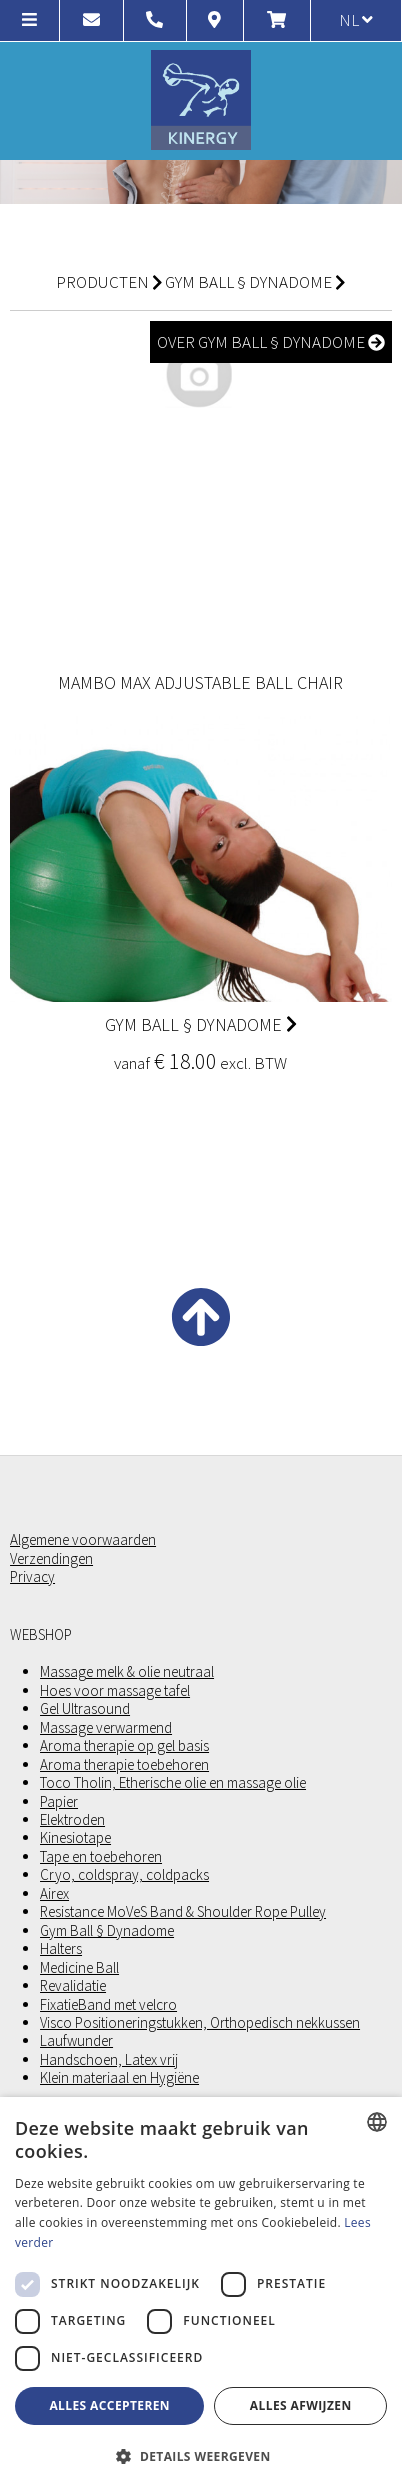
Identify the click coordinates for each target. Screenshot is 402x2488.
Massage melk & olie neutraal (127, 1672)
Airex (54, 1894)
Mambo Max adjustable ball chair (200, 682)
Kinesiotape (75, 1838)
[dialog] (201, 2292)
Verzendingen (51, 1559)
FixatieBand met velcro (108, 2005)
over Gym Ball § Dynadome (271, 342)
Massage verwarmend (106, 1728)
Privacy (32, 1577)
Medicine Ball (79, 1968)
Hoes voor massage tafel (115, 1691)
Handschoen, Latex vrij (109, 2060)
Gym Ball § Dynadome (248, 282)
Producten (102, 282)
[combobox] (377, 2122)
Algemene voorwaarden (83, 1540)
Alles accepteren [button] (109, 2405)
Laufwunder (76, 2041)
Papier (59, 1802)
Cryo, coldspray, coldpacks (124, 1875)
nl (356, 20)
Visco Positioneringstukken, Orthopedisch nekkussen (200, 2023)
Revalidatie (73, 1986)
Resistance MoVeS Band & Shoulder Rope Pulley (183, 1912)
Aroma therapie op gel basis (124, 1746)
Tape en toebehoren (101, 1857)
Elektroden (72, 1820)
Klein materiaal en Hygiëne (119, 2078)
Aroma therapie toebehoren (124, 1765)
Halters (61, 1949)
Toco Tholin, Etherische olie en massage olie (173, 1783)
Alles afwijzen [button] (301, 2405)
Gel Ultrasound (85, 1709)
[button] (201, 2455)
